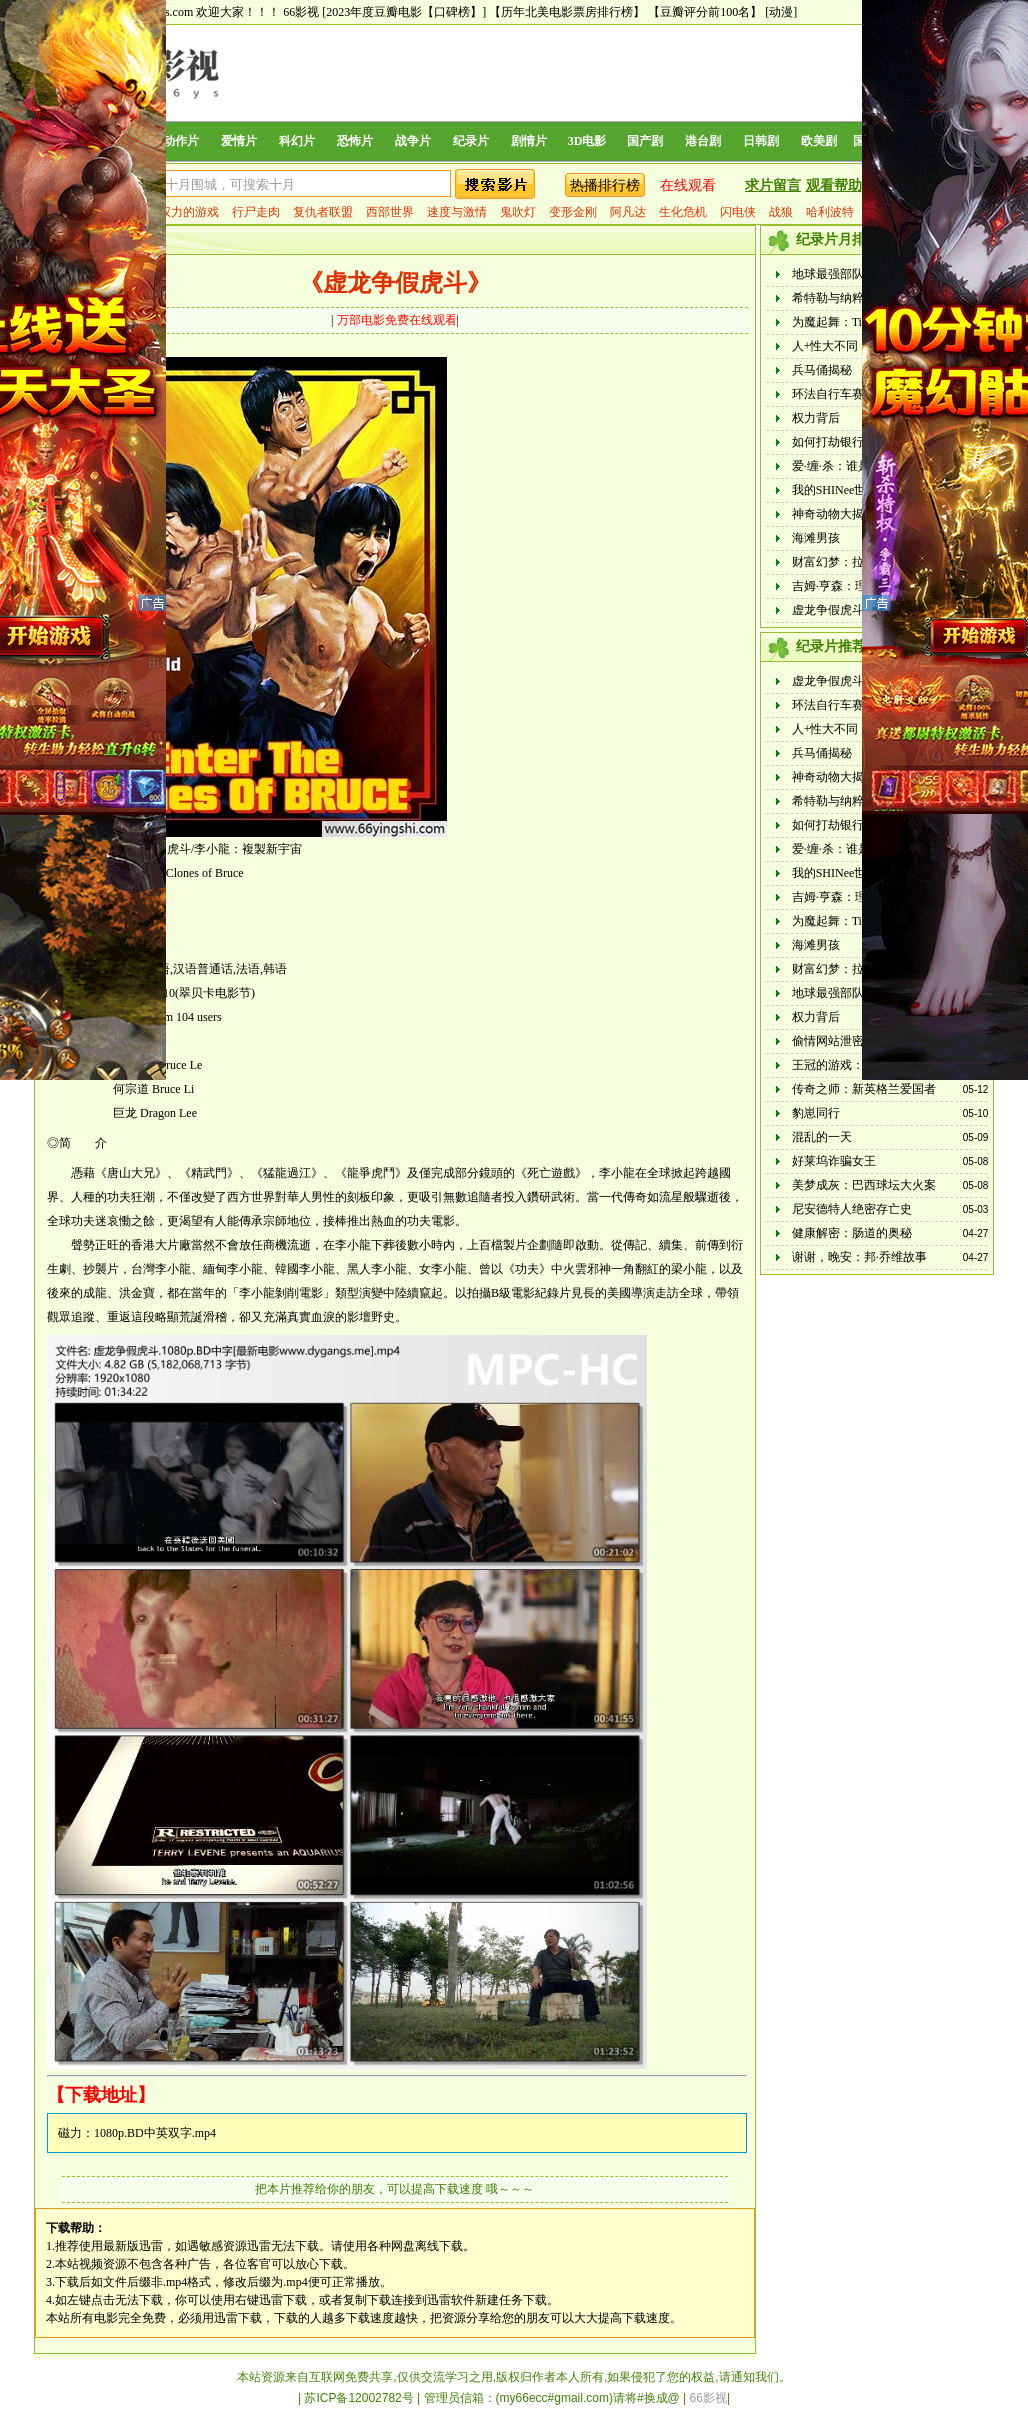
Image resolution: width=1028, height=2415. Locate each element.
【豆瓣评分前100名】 (705, 12)
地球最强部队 (828, 274)
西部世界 (390, 212)
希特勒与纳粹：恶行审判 (858, 298)
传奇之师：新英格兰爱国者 (864, 1089)
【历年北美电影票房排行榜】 (567, 12)
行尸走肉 (256, 212)
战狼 (781, 212)
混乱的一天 (822, 1137)
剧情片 (529, 141)
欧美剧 (819, 141)
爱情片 (239, 141)
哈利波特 (830, 212)
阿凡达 (628, 212)
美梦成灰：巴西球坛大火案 (864, 1185)
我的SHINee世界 (835, 490)
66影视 (301, 12)
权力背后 (816, 418)
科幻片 (297, 141)
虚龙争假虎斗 (828, 610)
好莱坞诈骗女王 (834, 1161)
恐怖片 (355, 141)
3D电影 (587, 141)
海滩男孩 (816, 538)
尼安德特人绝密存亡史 (852, 1209)
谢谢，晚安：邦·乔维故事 (859, 1257)
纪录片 (471, 141)
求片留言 (773, 185)
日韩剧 (761, 141)
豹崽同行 (816, 1113)
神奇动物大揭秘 (834, 514)
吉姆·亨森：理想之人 (847, 586)
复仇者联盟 (323, 212)
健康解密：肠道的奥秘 (852, 1233)
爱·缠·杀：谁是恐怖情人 (855, 466)
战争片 (413, 141)
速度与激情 (457, 212)
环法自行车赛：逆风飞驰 (858, 394)
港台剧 (703, 141)
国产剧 (645, 141)
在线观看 (688, 185)
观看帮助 (834, 185)
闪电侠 (738, 212)
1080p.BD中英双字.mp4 (155, 2133)
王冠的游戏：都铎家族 (852, 1065)
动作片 (181, 141)
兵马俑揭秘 (822, 370)
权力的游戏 (189, 212)
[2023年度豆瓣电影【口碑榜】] (404, 12)
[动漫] (781, 12)
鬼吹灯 (518, 212)
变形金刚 (573, 212)
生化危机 (683, 212)
